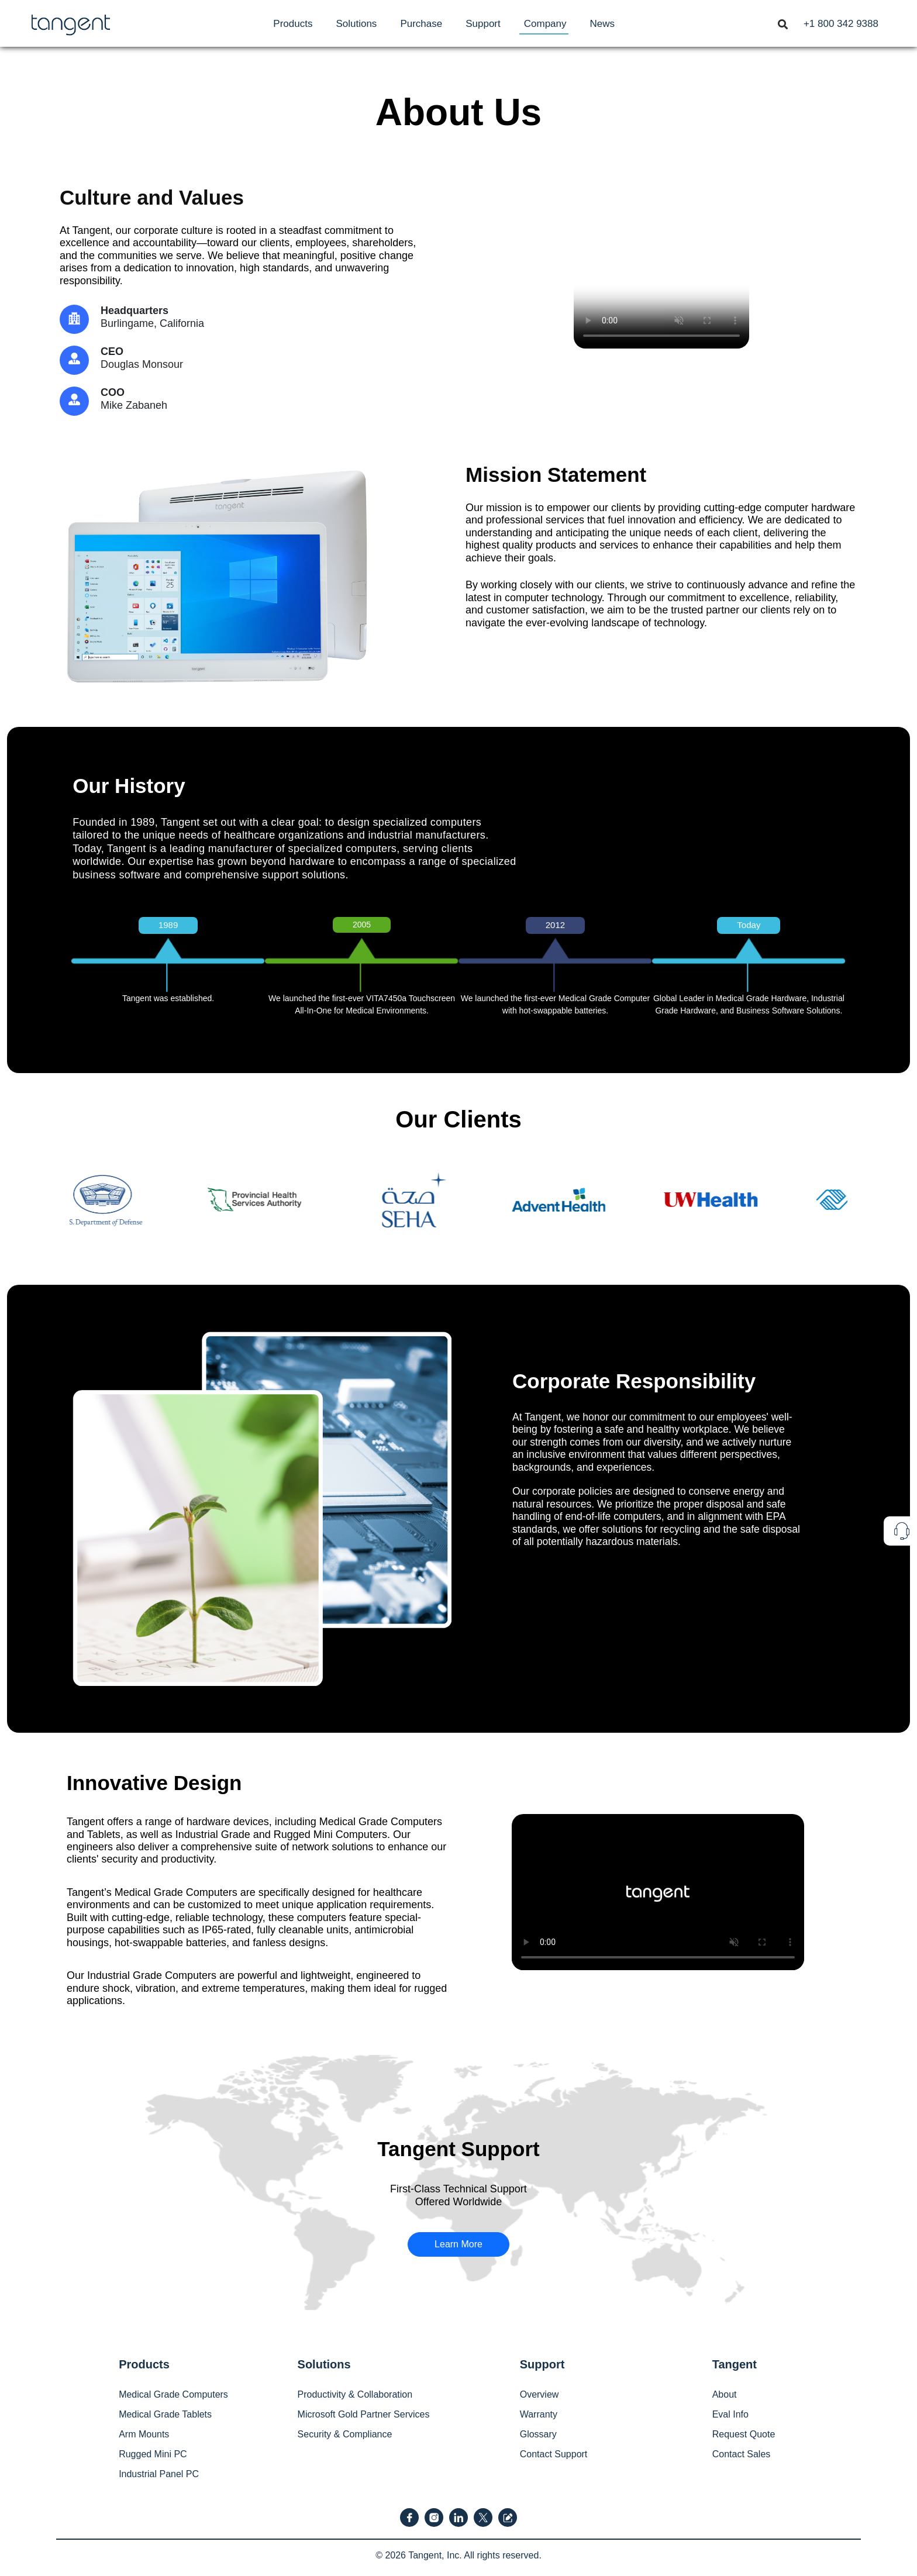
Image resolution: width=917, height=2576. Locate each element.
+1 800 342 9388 (841, 23)
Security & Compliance (345, 2434)
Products (292, 23)
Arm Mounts (144, 2434)
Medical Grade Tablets (165, 2414)
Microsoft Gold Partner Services (364, 2414)
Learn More (458, 2244)
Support (483, 23)
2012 (555, 925)
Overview (539, 2394)
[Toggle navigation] (782, 23)
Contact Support (554, 2454)
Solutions (356, 23)
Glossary (538, 2434)
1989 (168, 925)
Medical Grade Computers (173, 2394)
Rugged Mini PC (153, 2454)
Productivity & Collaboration (355, 2394)
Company (545, 23)
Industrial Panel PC (159, 2474)
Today (748, 925)
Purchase (421, 23)
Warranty (538, 2414)
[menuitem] (292, 24)
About (724, 2394)
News (602, 23)
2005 (362, 924)
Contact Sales (741, 2454)
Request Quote (743, 2434)
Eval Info (730, 2414)
